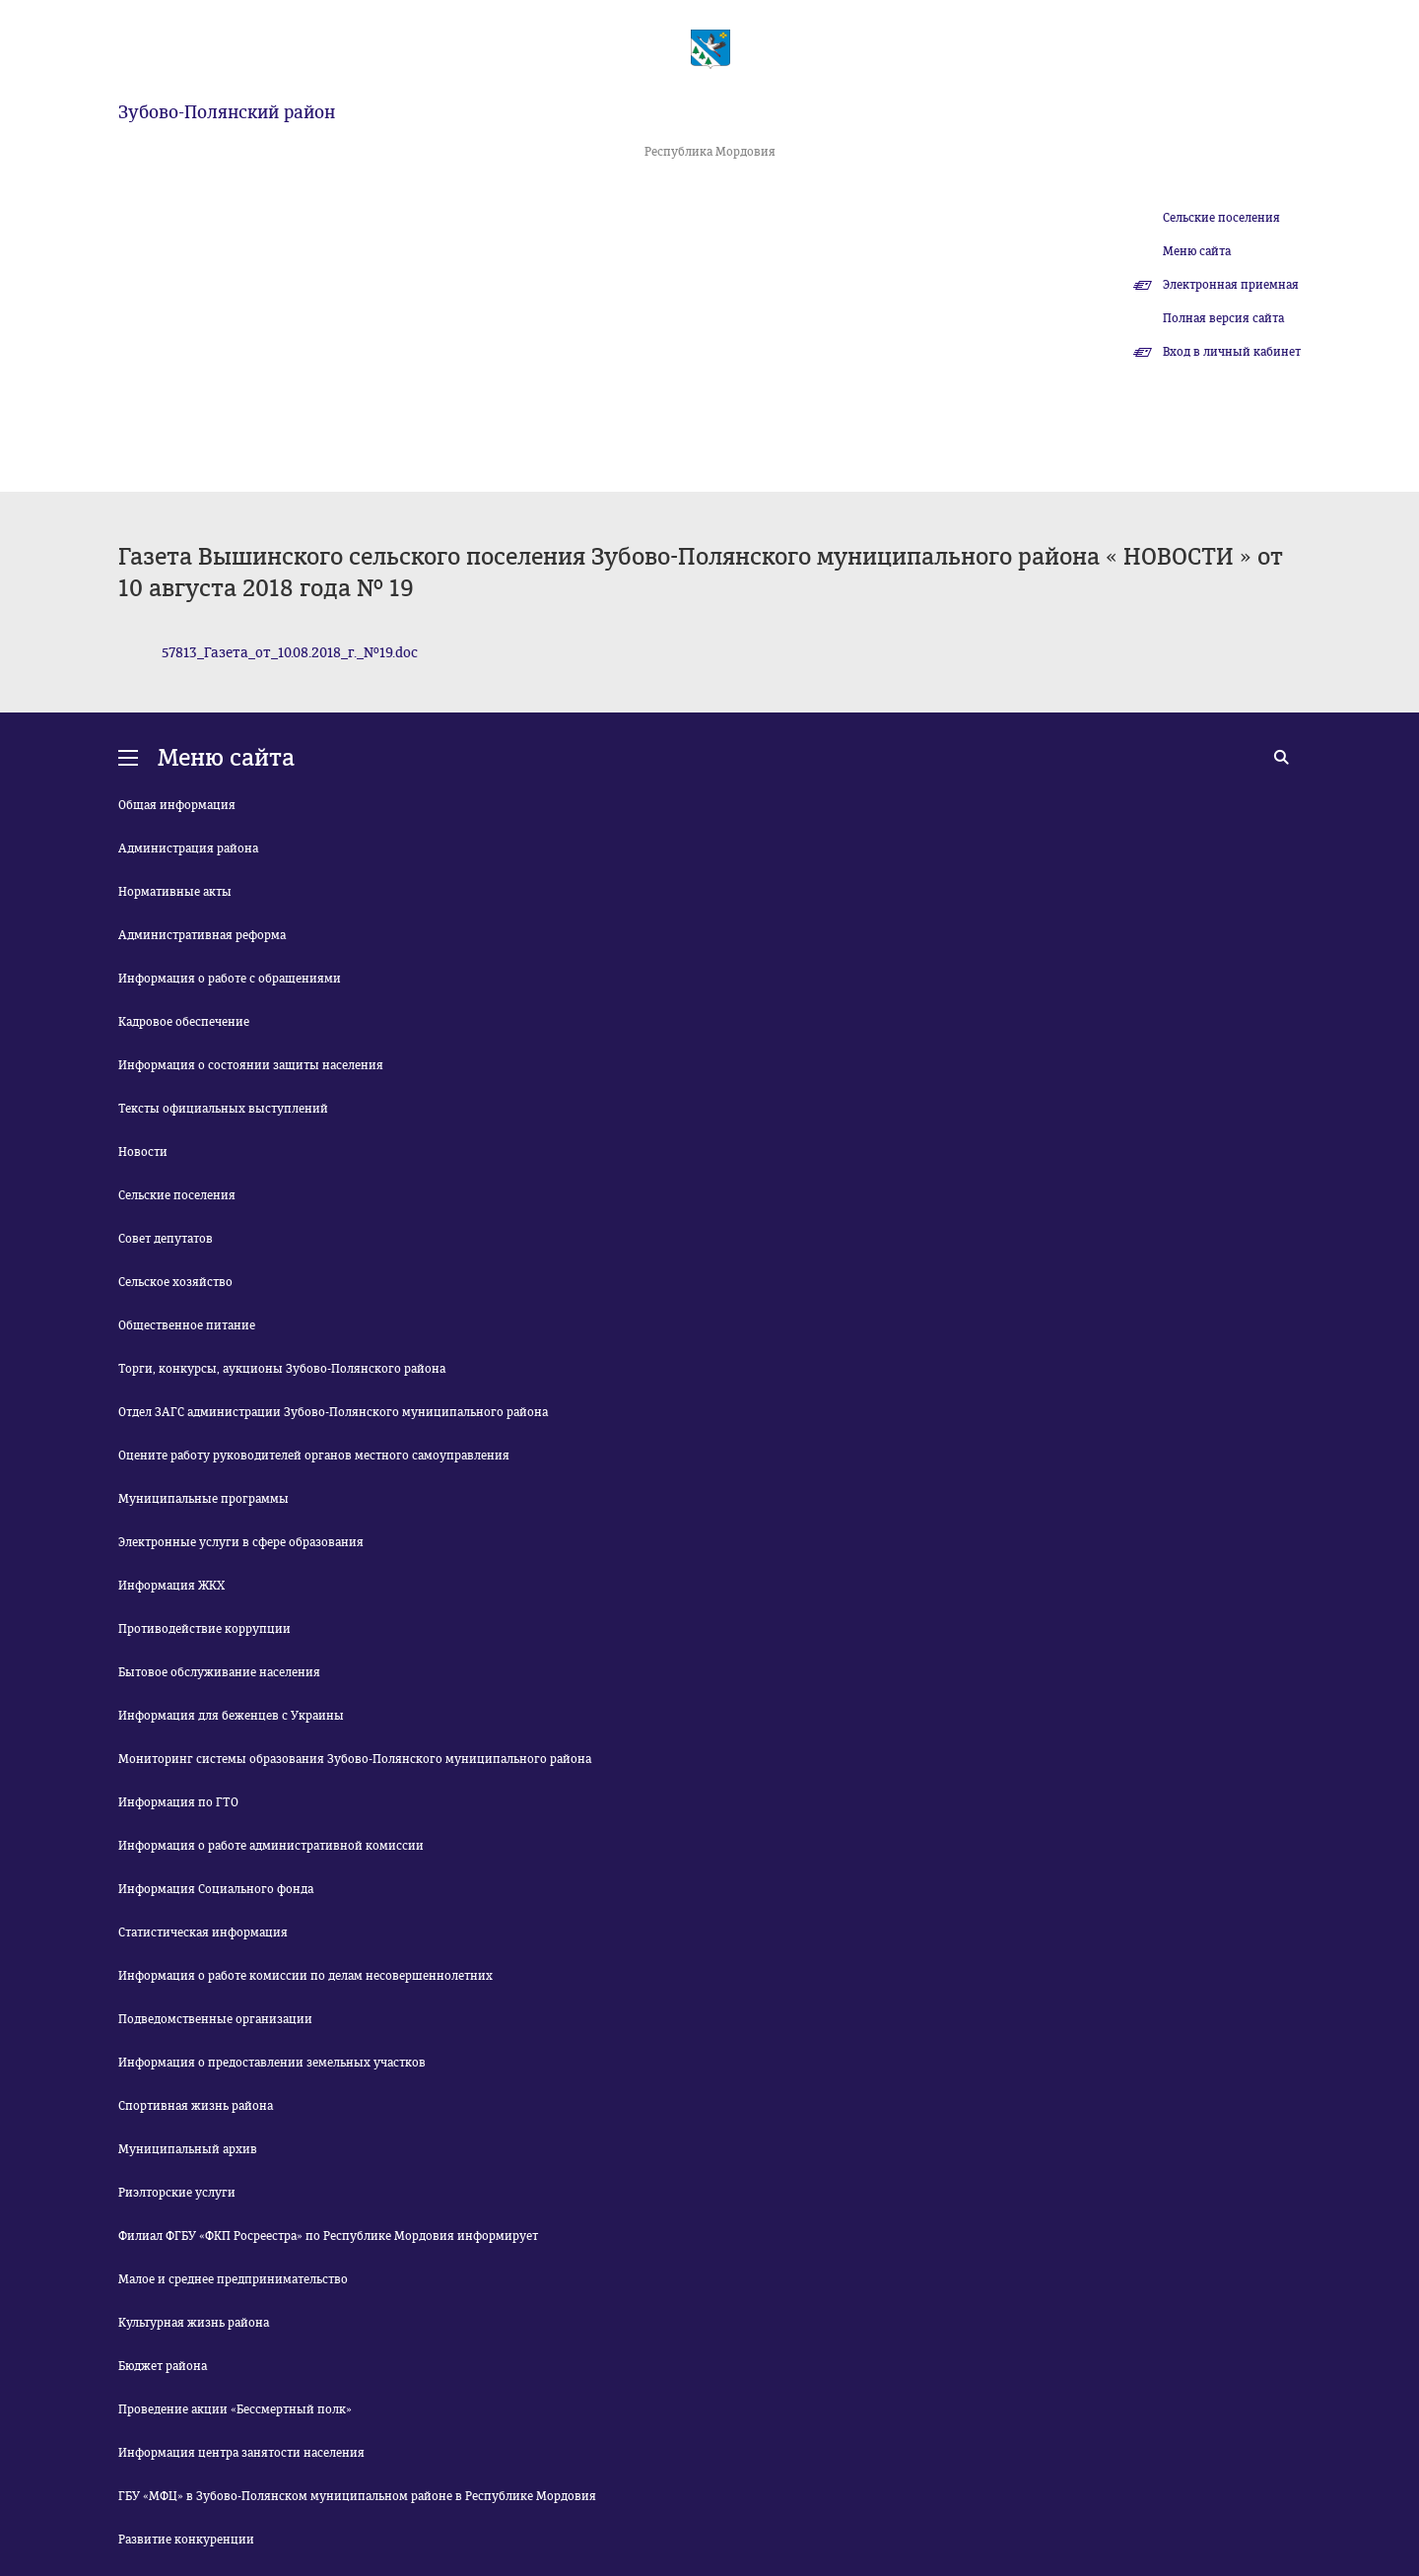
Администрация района (188, 848)
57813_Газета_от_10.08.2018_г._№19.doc (290, 652)
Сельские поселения (1221, 218)
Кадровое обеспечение (183, 1022)
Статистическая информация (203, 1932)
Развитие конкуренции (186, 2539)
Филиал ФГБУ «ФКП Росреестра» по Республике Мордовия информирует (328, 2236)
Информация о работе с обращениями (229, 978)
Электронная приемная (1231, 285)
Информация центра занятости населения (241, 2453)
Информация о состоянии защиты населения (250, 1065)
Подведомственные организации (215, 2019)
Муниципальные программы (203, 1499)
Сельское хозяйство (175, 1282)
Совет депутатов (165, 1239)
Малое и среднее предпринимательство (233, 2279)
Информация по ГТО (178, 1802)
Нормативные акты (175, 892)
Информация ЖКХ (171, 1586)
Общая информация (177, 805)
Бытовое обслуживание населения (219, 1672)
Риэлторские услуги (177, 2193)
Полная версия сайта (1223, 318)
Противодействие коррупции (204, 1629)
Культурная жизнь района (193, 2323)
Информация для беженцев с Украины (231, 1716)
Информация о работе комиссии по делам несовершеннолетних (305, 1976)
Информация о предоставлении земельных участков (272, 2062)
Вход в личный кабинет (1232, 352)
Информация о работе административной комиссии (271, 1846)
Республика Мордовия (710, 152)
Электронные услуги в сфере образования (241, 1542)
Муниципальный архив (187, 2149)
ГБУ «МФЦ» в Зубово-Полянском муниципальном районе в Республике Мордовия (357, 2496)
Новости (143, 1152)
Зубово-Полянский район (226, 112)
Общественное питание (186, 1325)
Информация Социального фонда (215, 1889)
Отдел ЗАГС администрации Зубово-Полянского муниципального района (333, 1412)
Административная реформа (202, 935)
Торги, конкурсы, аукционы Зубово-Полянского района (281, 1369)
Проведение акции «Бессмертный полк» (235, 2409)
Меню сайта (1197, 251)
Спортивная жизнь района (195, 2106)
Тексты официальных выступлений (223, 1109)
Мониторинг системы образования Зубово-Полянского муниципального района (354, 1759)
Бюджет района (162, 2366)
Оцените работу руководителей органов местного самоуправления (313, 1455)
